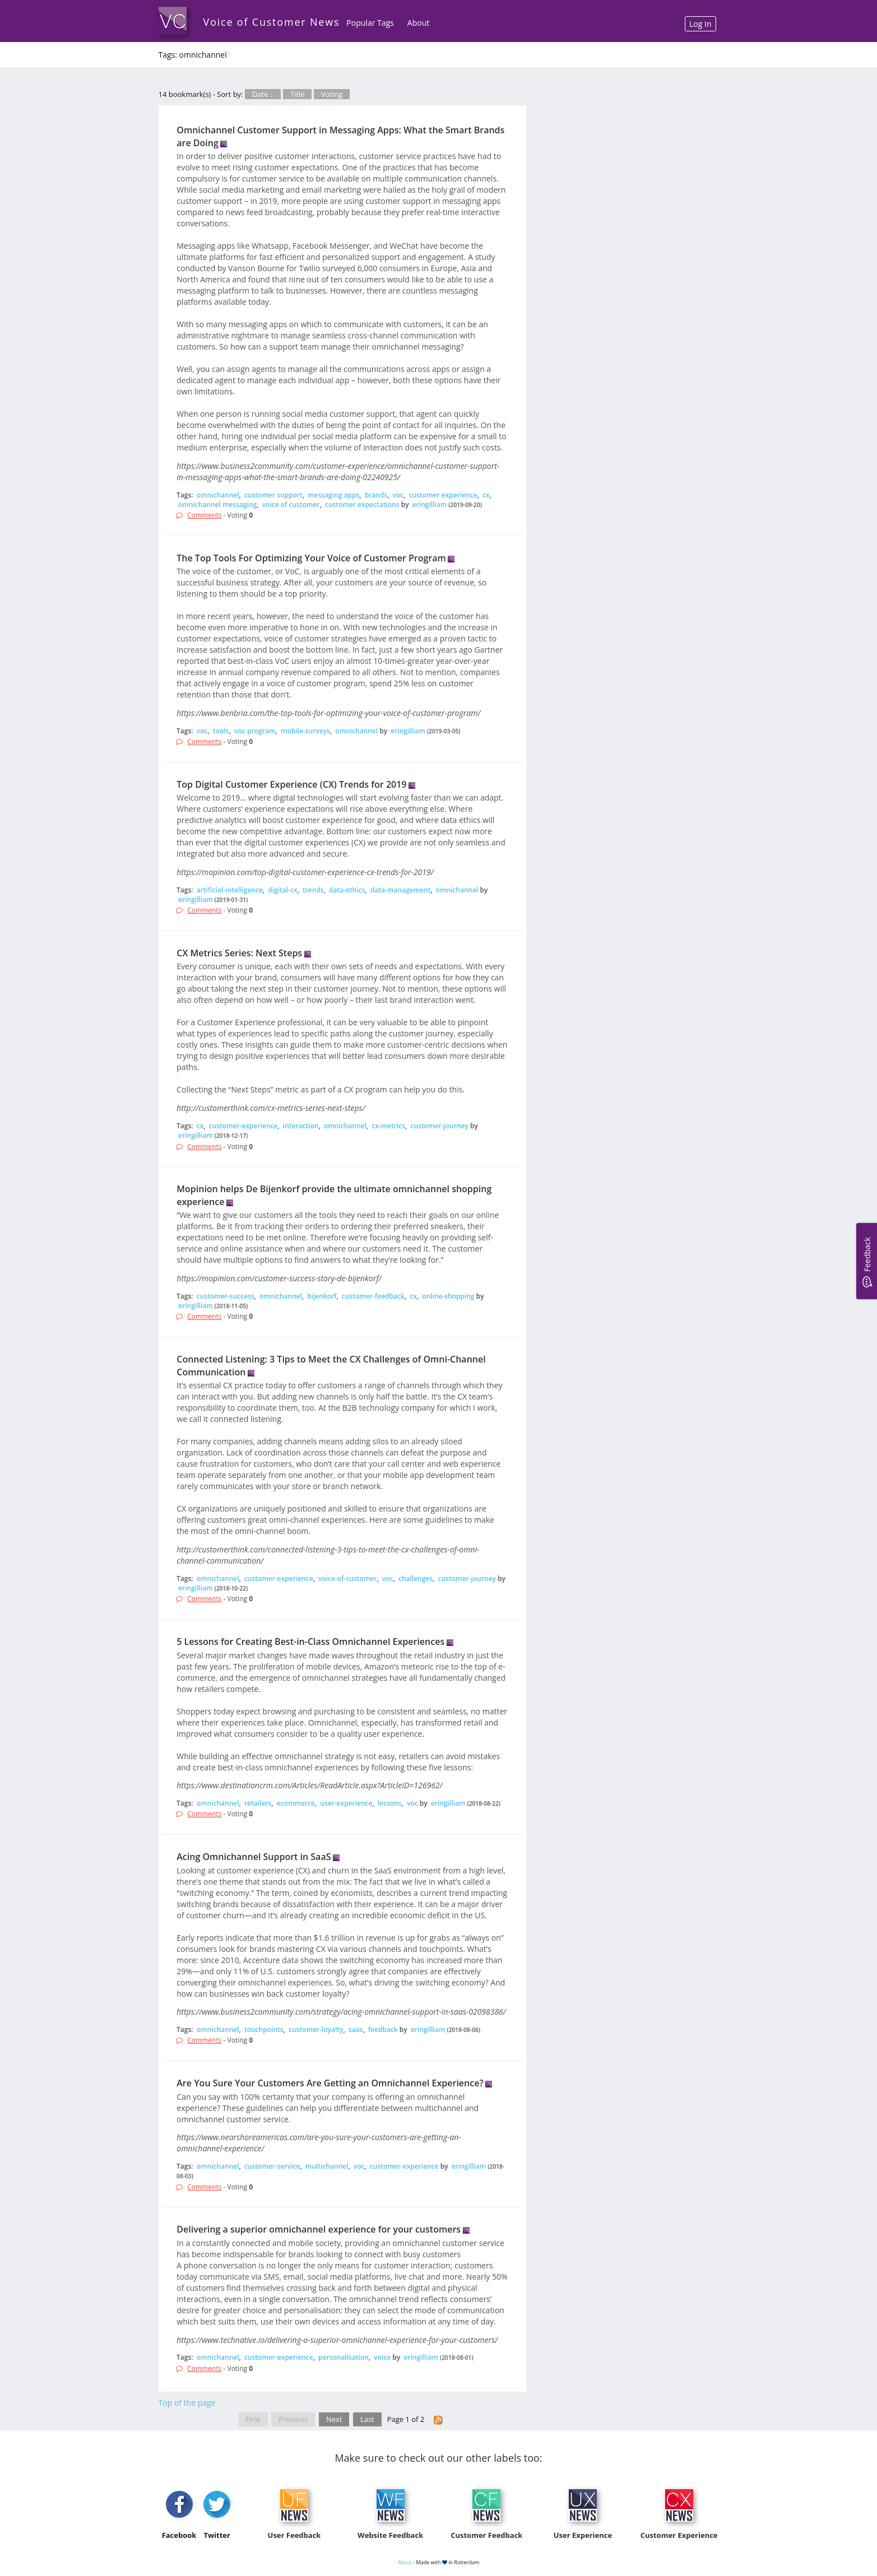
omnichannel (218, 495)
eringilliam (429, 504)
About (418, 22)
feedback (383, 2029)
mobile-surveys (305, 731)
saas (356, 2029)
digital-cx (282, 890)
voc (398, 495)
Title (297, 94)
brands (376, 495)
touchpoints (264, 2029)
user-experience (346, 1803)
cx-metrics (388, 1126)
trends (313, 890)
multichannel (327, 2166)
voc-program (255, 731)
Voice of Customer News (271, 22)
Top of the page (187, 2402)
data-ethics (347, 890)
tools (221, 731)
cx (486, 495)
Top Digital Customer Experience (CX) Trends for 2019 (291, 784)
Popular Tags (369, 22)
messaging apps (333, 495)
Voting (332, 94)
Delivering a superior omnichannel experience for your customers (319, 2229)
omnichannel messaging (217, 504)
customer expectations (362, 504)
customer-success (225, 1296)
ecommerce (296, 1803)
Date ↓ (262, 94)
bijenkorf (321, 1296)
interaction (301, 1126)
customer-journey (439, 1126)
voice (382, 2357)
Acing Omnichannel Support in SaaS (254, 1856)
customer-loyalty (316, 2029)
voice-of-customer (347, 1578)
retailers (257, 1803)
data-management (400, 890)
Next (334, 2419)
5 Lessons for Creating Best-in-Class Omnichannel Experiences (310, 1641)
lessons (390, 1803)
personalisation (343, 2357)
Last (367, 2419)
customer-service (272, 2166)
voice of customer (291, 504)
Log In (700, 23)
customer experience (443, 495)
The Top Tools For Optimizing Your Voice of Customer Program (311, 558)
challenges (415, 1578)
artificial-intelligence (230, 890)
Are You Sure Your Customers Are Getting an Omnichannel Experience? (330, 2083)
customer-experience (243, 1126)
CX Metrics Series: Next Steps (239, 953)
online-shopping (448, 1296)
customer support (273, 495)
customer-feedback (373, 1296)
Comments (204, 515)
